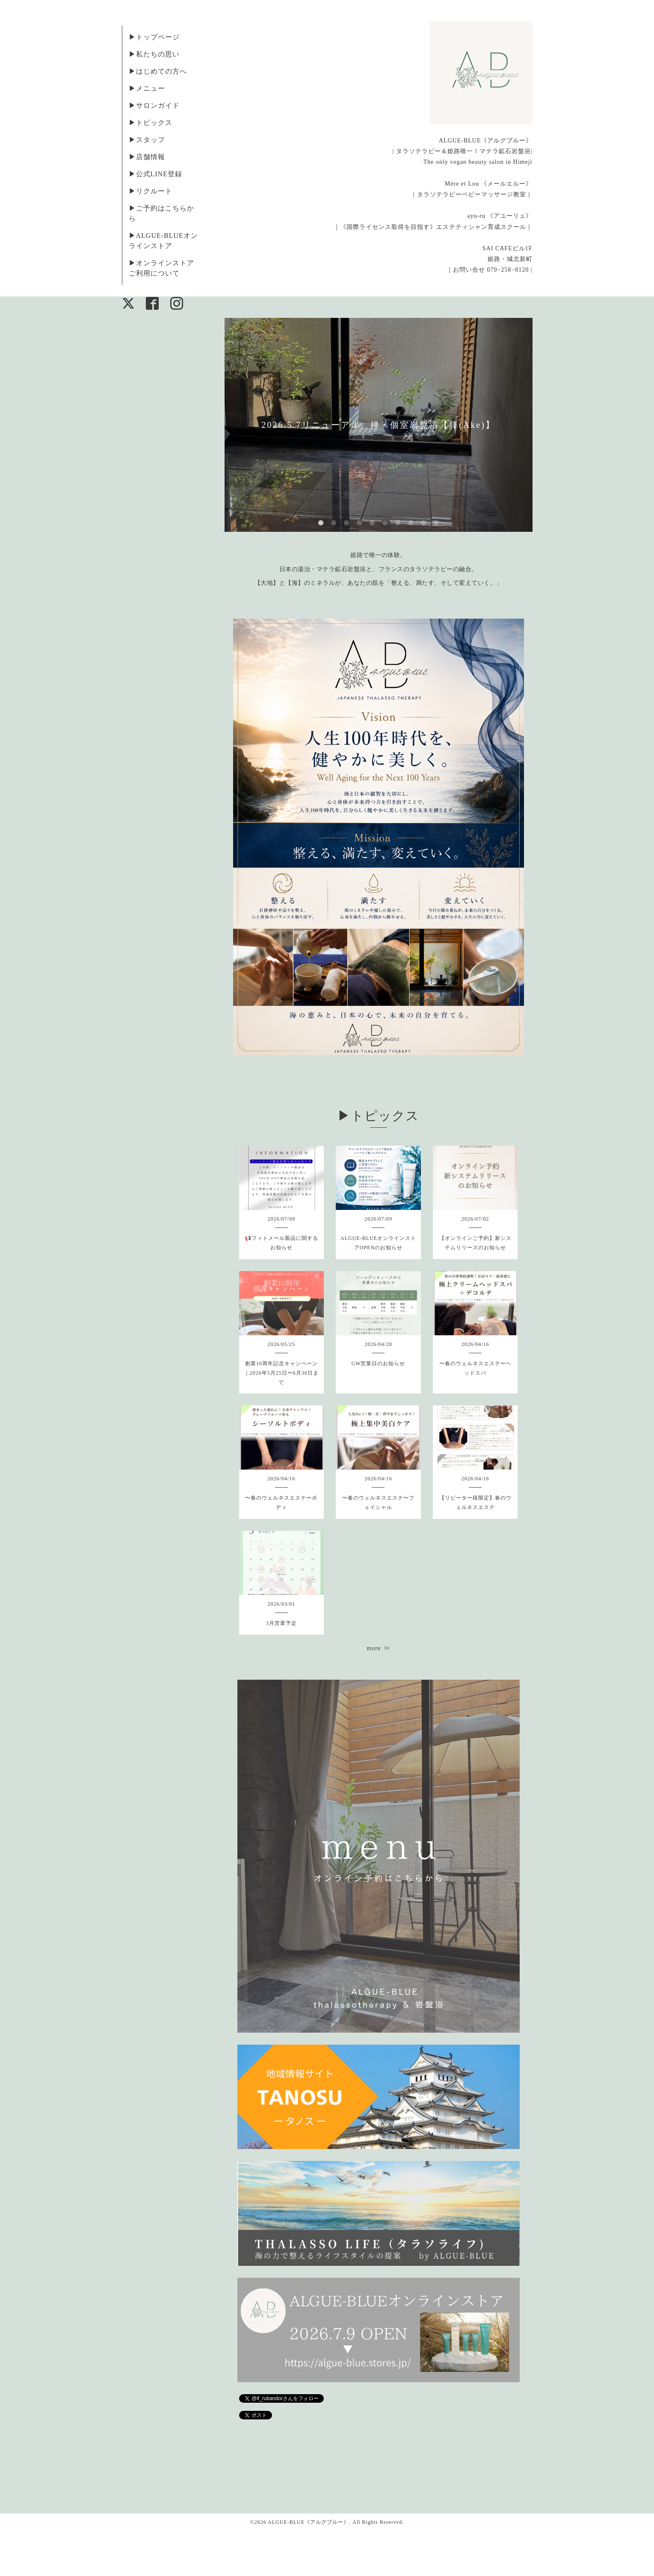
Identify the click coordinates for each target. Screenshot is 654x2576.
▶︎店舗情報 (147, 156)
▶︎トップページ (154, 37)
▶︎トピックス (150, 122)
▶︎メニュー (147, 88)
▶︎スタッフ (147, 139)
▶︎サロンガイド (154, 105)
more (378, 1648)
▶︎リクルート (150, 191)
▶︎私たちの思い (154, 54)
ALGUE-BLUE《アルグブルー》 (308, 2522)
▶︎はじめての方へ (158, 71)
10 (436, 523)
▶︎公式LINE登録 (155, 174)
